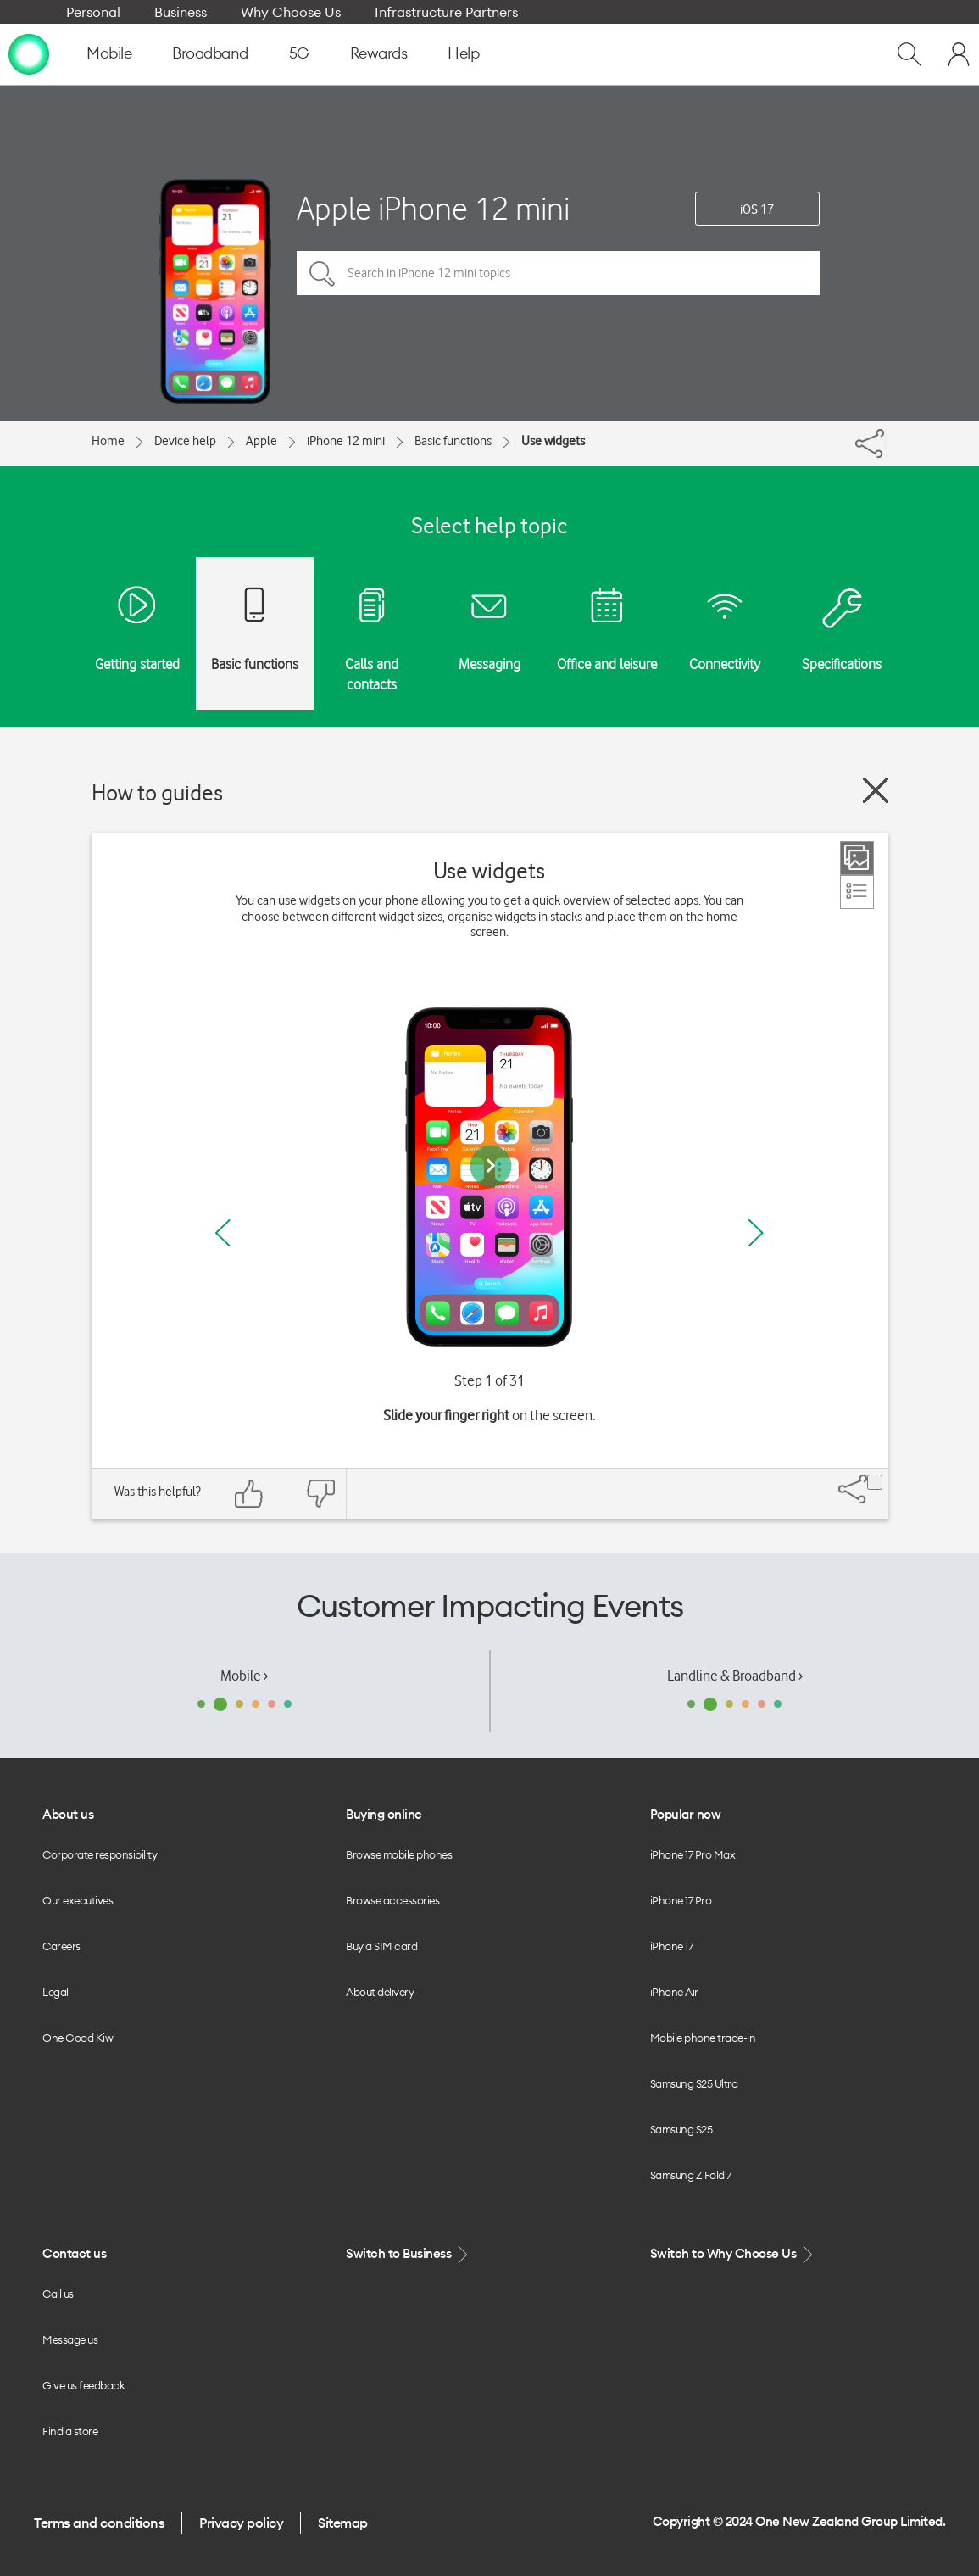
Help (463, 53)
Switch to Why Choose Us (733, 2254)
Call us (58, 2293)
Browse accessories (392, 1900)
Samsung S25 (681, 2129)
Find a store (69, 2431)
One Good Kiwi (78, 2037)
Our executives (77, 1900)
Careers (61, 1946)
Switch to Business (408, 2254)
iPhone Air (674, 1992)
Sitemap (343, 2522)
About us (67, 1814)
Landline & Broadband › (735, 1675)
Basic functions (453, 441)
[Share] (885, 439)
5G (299, 53)
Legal (55, 1992)
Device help (185, 441)
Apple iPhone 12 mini (433, 208)
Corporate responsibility (99, 1854)
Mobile (108, 53)
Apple (261, 441)
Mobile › (244, 1675)
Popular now (685, 1814)
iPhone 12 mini (346, 441)
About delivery (380, 1992)
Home (108, 441)
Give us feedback (83, 2385)
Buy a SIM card (381, 1946)
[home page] (29, 53)
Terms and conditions (99, 2522)
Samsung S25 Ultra (694, 2083)
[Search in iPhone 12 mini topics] (558, 273)
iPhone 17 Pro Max (693, 1854)
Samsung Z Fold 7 (690, 2175)
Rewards (379, 53)
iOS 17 (757, 209)
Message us (69, 2339)
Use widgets (553, 441)
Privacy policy (241, 2522)
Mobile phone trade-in (703, 2037)
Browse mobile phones (399, 1854)
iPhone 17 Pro (681, 1900)
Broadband (210, 53)
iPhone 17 (671, 1946)
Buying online (384, 1814)
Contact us (74, 2253)
